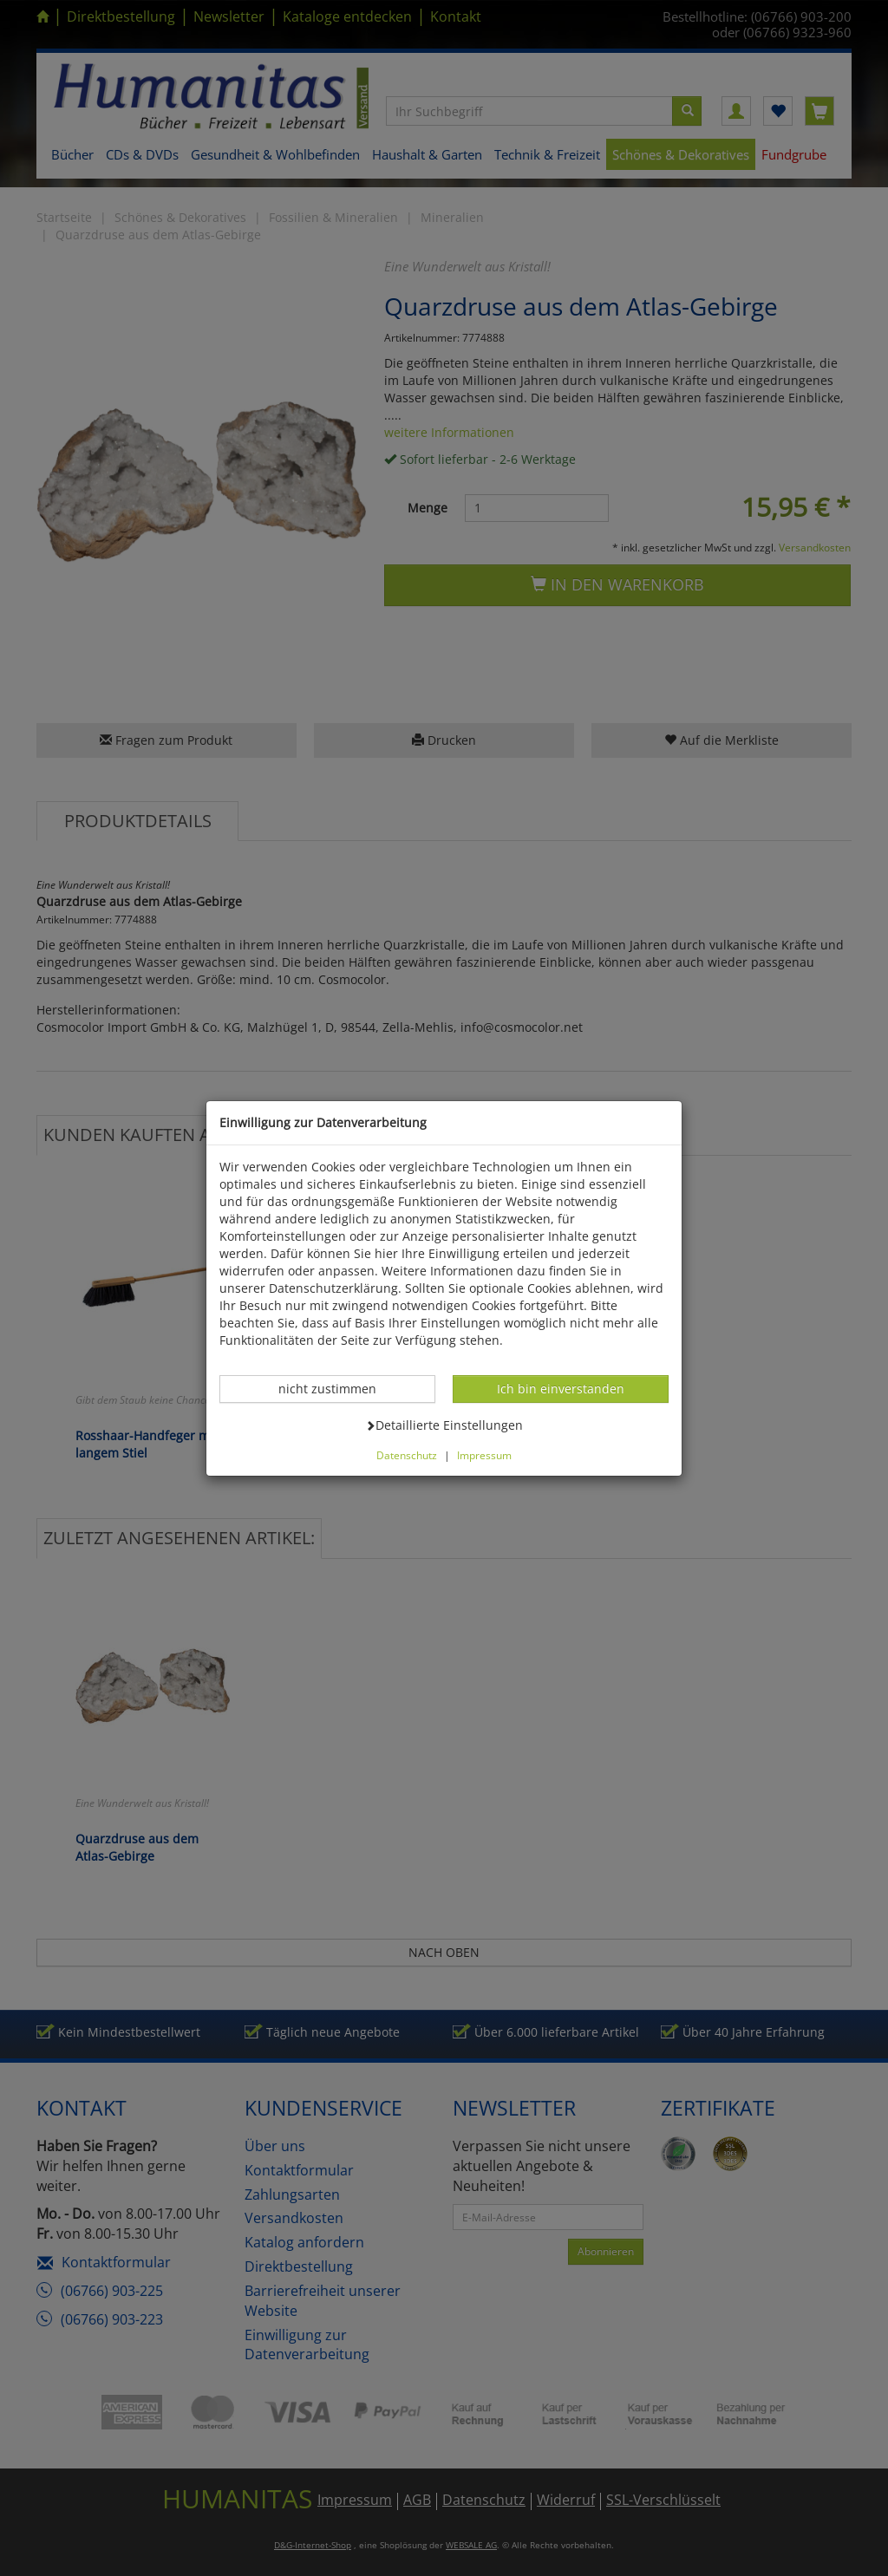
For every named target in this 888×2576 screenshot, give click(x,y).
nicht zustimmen (336, 1388)
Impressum (484, 1455)
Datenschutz (406, 1455)
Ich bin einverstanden (560, 1388)
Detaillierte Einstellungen (444, 1424)
